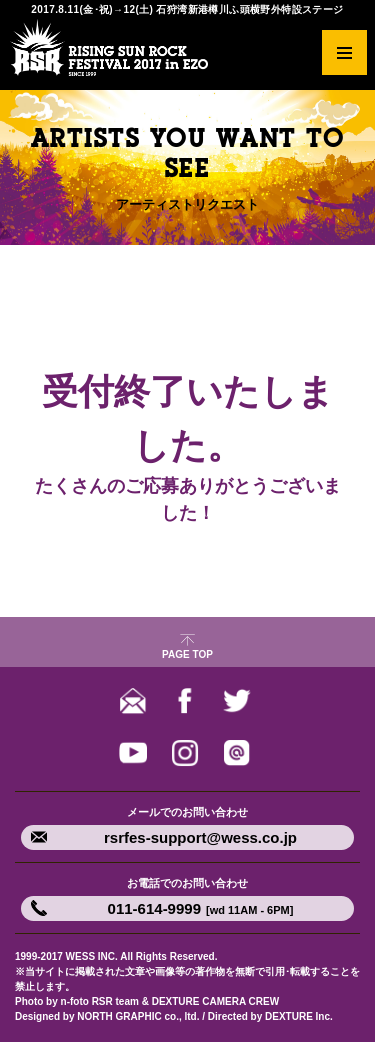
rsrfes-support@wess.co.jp (200, 837)
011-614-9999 (201, 908)
